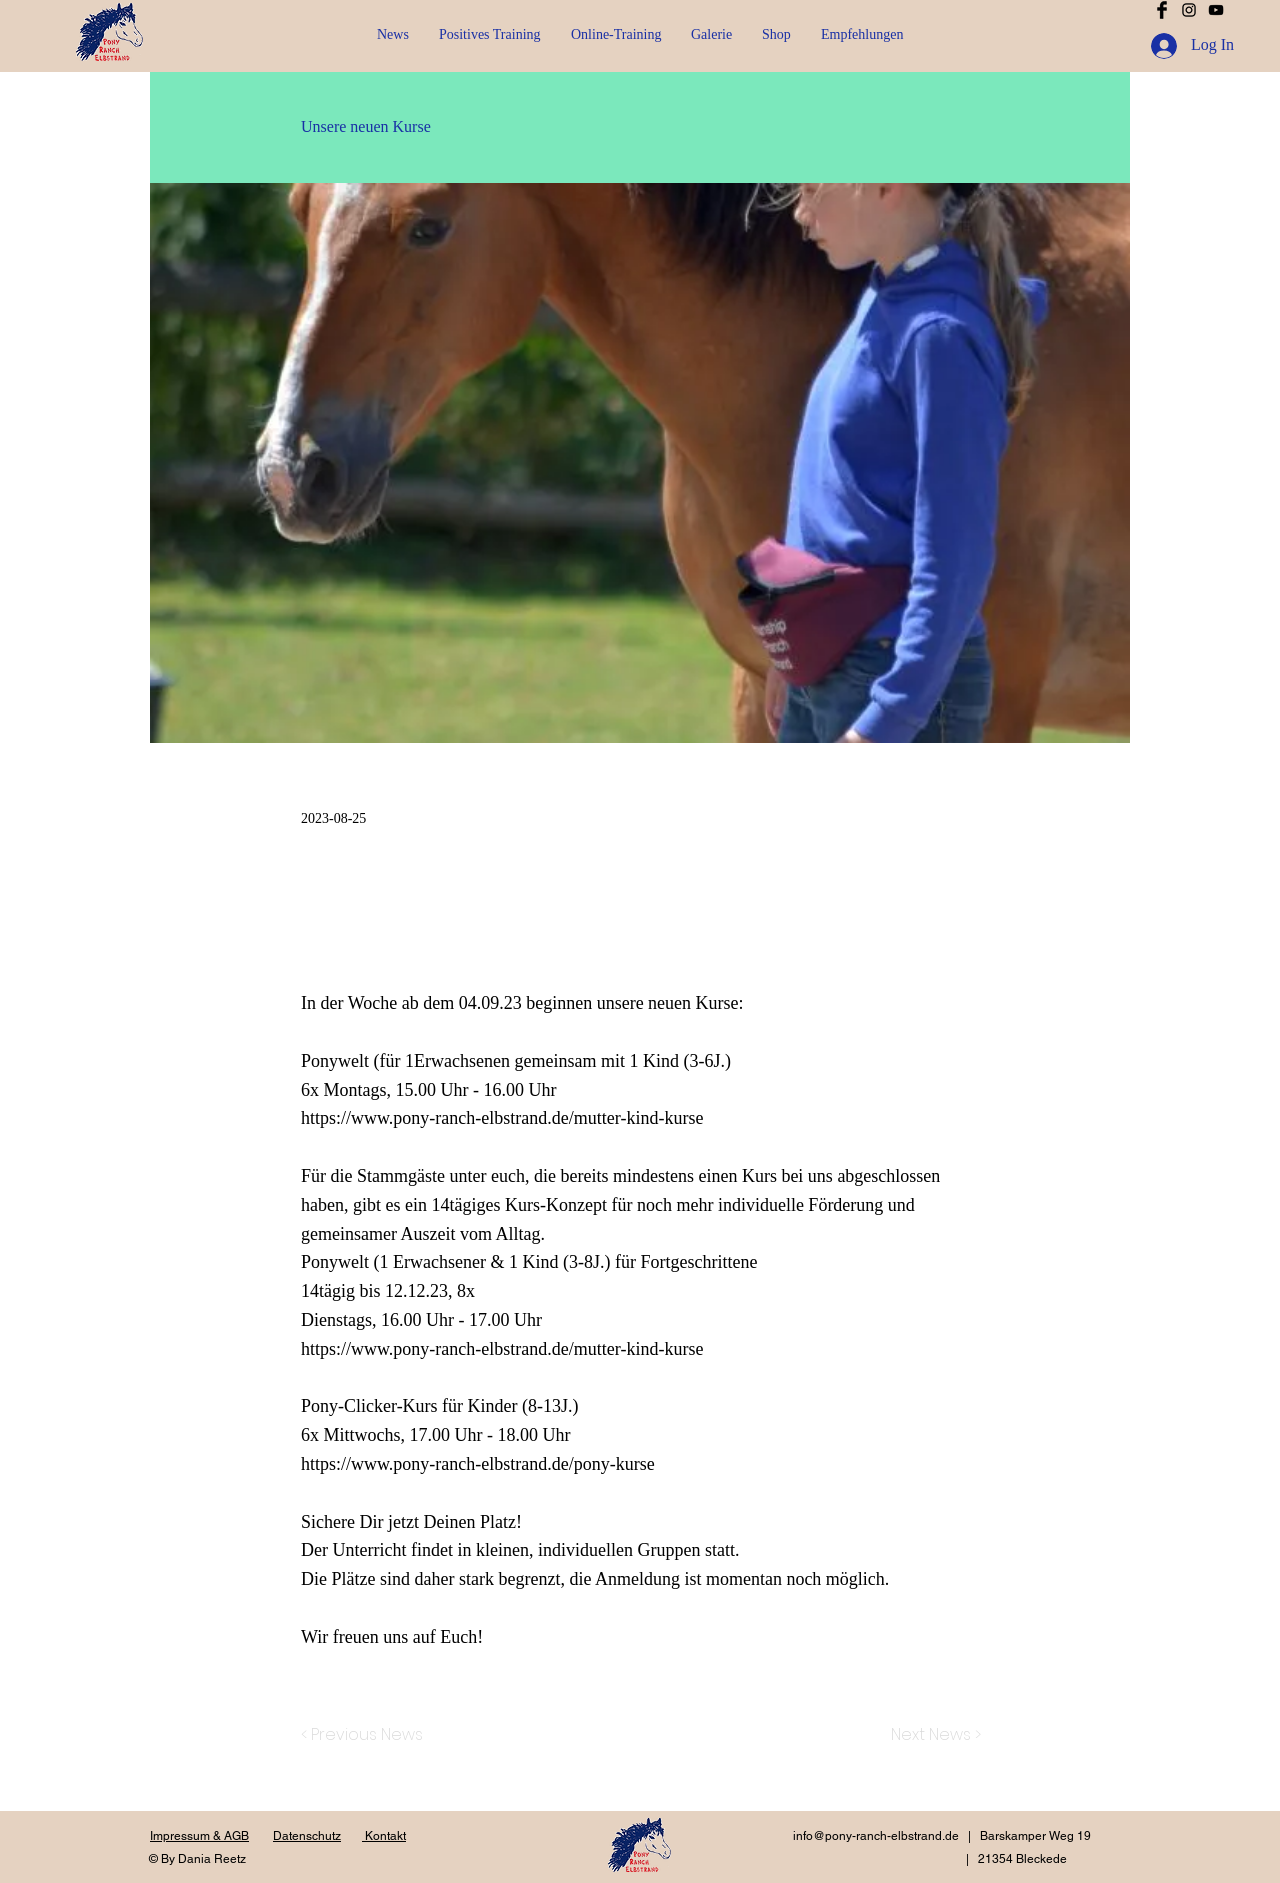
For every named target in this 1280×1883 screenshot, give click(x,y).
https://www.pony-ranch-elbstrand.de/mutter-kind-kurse (502, 1118)
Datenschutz (307, 1836)
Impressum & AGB (199, 1836)
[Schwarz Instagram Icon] (1189, 10)
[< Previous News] (367, 1736)
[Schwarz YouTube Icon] (1216, 10)
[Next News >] (931, 1736)
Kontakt (384, 1836)
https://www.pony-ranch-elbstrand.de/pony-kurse (478, 1464)
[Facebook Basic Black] (1162, 10)
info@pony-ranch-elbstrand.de (876, 1836)
